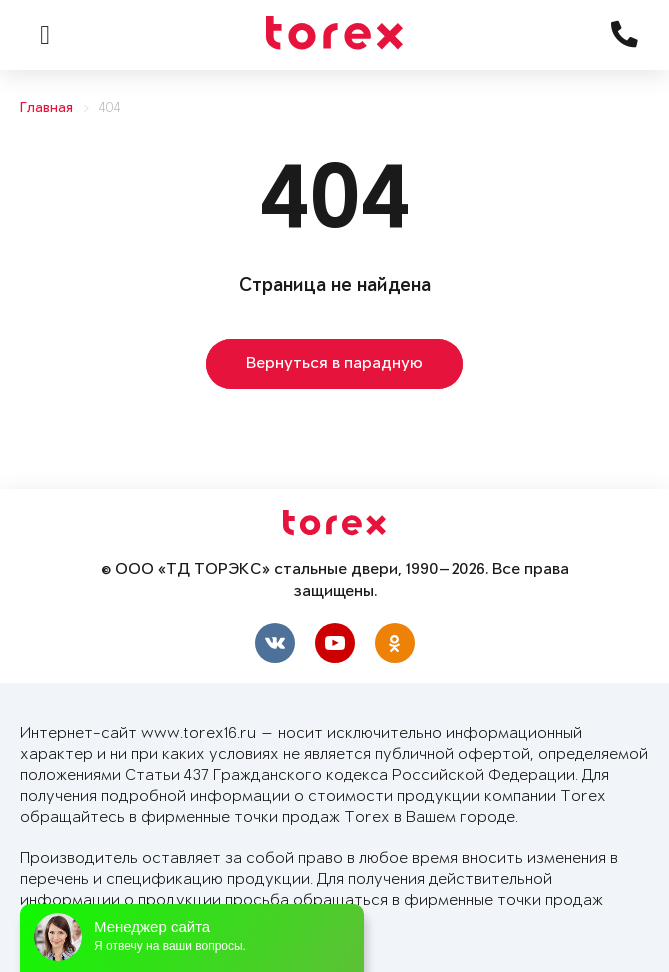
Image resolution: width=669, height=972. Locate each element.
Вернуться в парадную (334, 364)
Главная (46, 108)
